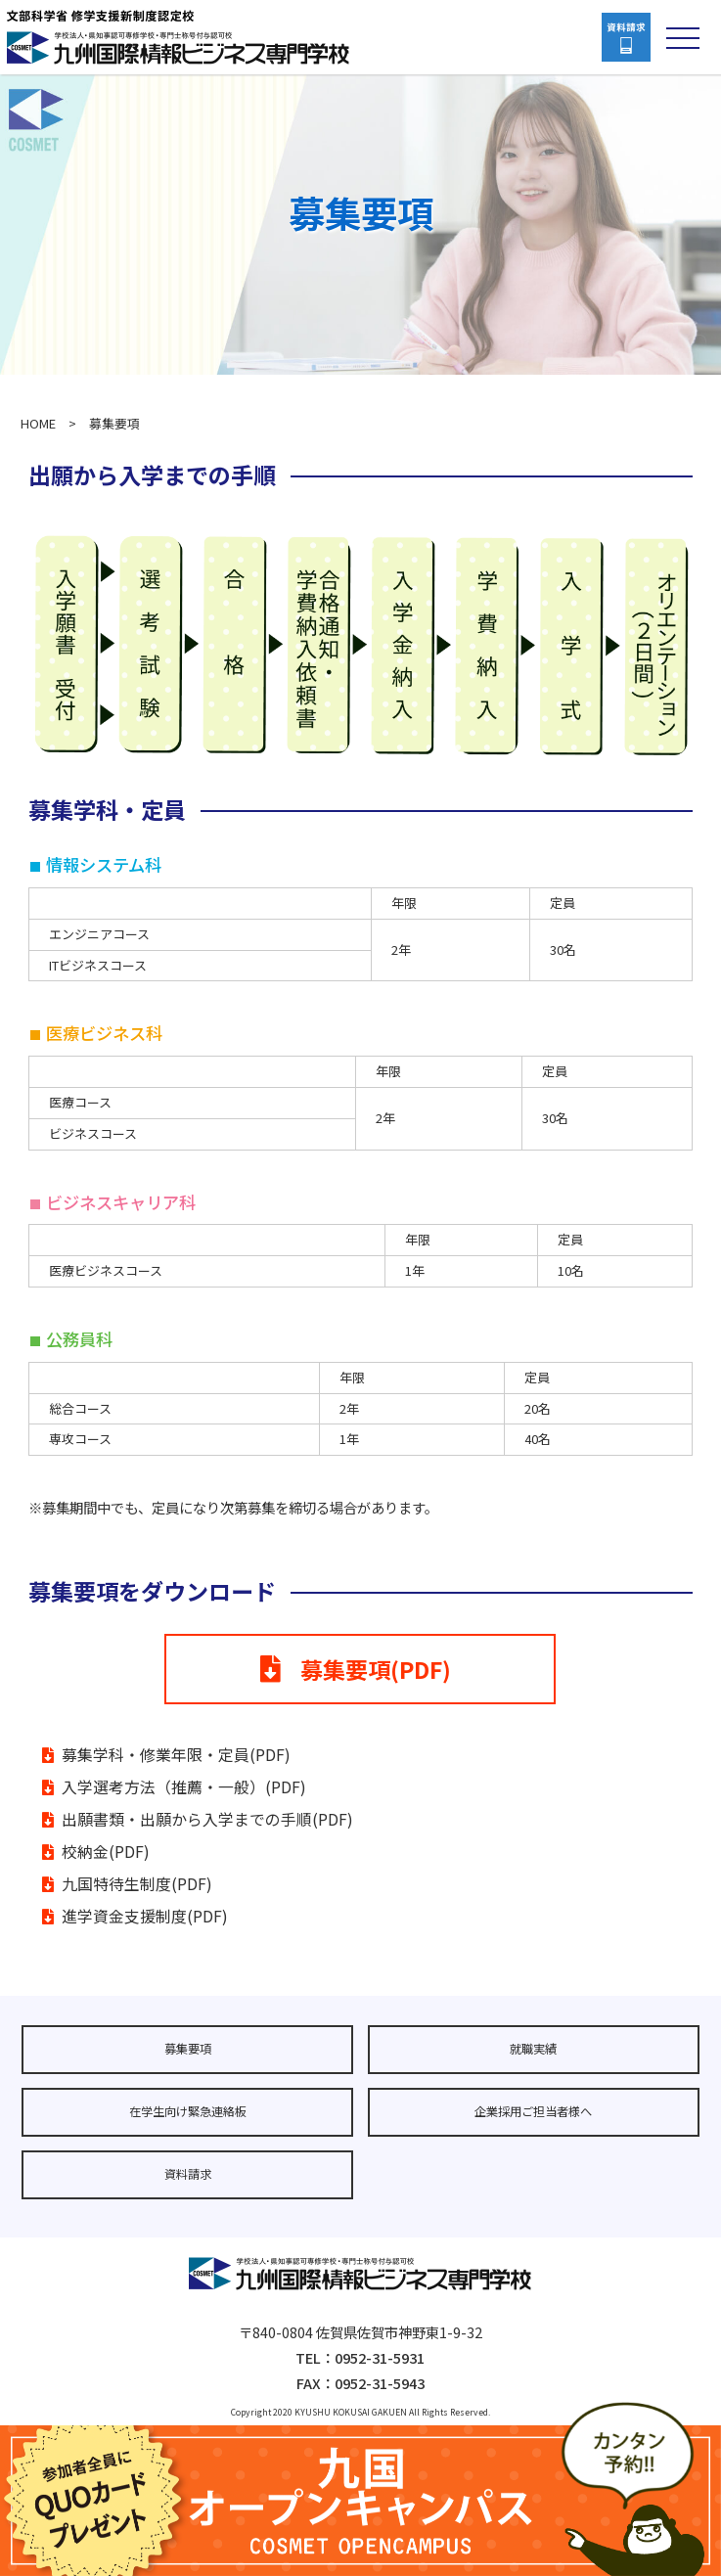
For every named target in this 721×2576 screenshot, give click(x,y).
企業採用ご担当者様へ (533, 2111)
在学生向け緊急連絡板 (188, 2111)
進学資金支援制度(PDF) (145, 1916)
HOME (38, 423)
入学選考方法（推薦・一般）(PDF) (184, 1787)
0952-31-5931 (380, 2357)
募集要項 (187, 2048)
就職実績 (533, 2048)
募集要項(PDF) (355, 1669)
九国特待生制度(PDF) (137, 1884)
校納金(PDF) (106, 1851)
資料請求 (187, 2174)
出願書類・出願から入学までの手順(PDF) (207, 1819)
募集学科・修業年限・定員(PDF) (176, 1754)
